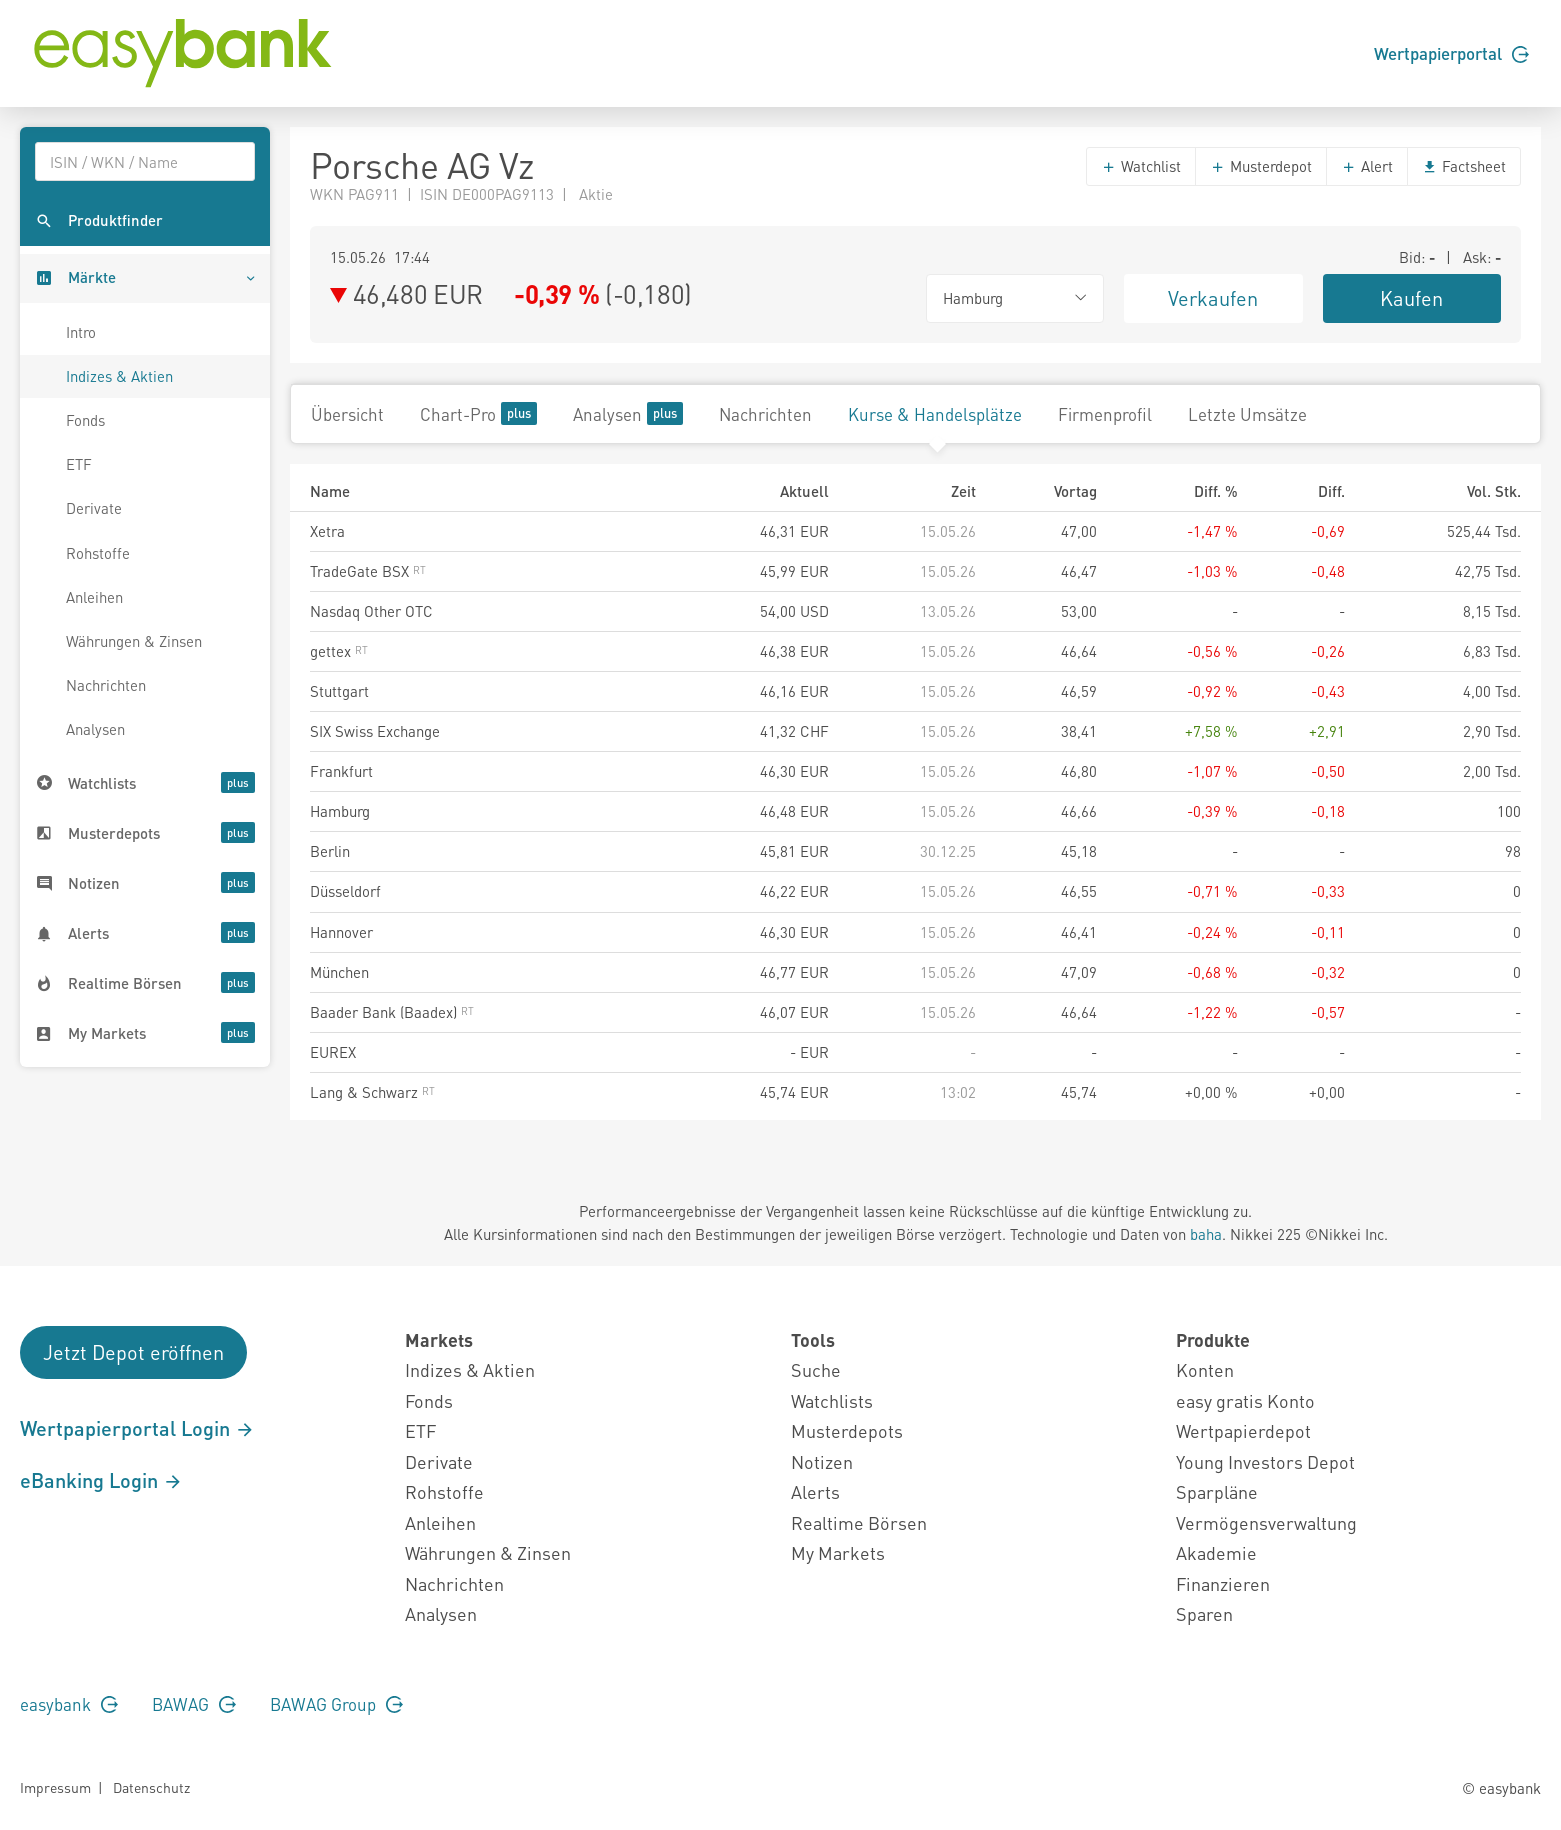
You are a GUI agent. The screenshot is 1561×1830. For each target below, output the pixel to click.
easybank (69, 1704)
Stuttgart (339, 691)
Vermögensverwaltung (1266, 1522)
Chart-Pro (478, 413)
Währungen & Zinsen (134, 641)
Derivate (94, 508)
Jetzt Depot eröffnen (133, 1352)
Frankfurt (341, 771)
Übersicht (347, 414)
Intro (81, 332)
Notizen (822, 1461)
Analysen (95, 729)
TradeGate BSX (368, 571)
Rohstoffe (98, 553)
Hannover (341, 932)
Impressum (55, 1787)
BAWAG (194, 1704)
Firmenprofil (1105, 414)
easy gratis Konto (1245, 1400)
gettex (339, 651)
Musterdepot (1261, 166)
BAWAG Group (336, 1704)
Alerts (815, 1491)
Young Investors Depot (1265, 1461)
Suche (816, 1369)
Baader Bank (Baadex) (392, 1012)
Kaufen (1411, 298)
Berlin (330, 851)
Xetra (327, 531)
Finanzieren (1223, 1583)
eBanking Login (101, 1480)
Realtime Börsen (859, 1522)
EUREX (333, 1052)
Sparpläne (1217, 1491)
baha (1206, 1234)
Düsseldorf (345, 891)
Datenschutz (151, 1787)
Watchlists (832, 1400)
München (339, 972)
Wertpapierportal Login (137, 1428)
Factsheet (1464, 166)
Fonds (85, 420)
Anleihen (94, 597)
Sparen (1204, 1613)
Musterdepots (847, 1430)
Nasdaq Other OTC (371, 611)
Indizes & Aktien (119, 376)
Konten (1205, 1369)
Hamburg (340, 811)
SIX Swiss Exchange (375, 731)
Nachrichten (106, 685)
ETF (79, 464)
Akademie (1216, 1552)
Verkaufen (1213, 298)
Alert (1367, 166)
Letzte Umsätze (1247, 414)
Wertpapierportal (1451, 53)
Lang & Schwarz (372, 1092)
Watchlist (1141, 166)
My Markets (838, 1552)
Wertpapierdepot (1243, 1430)
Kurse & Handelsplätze (935, 414)
